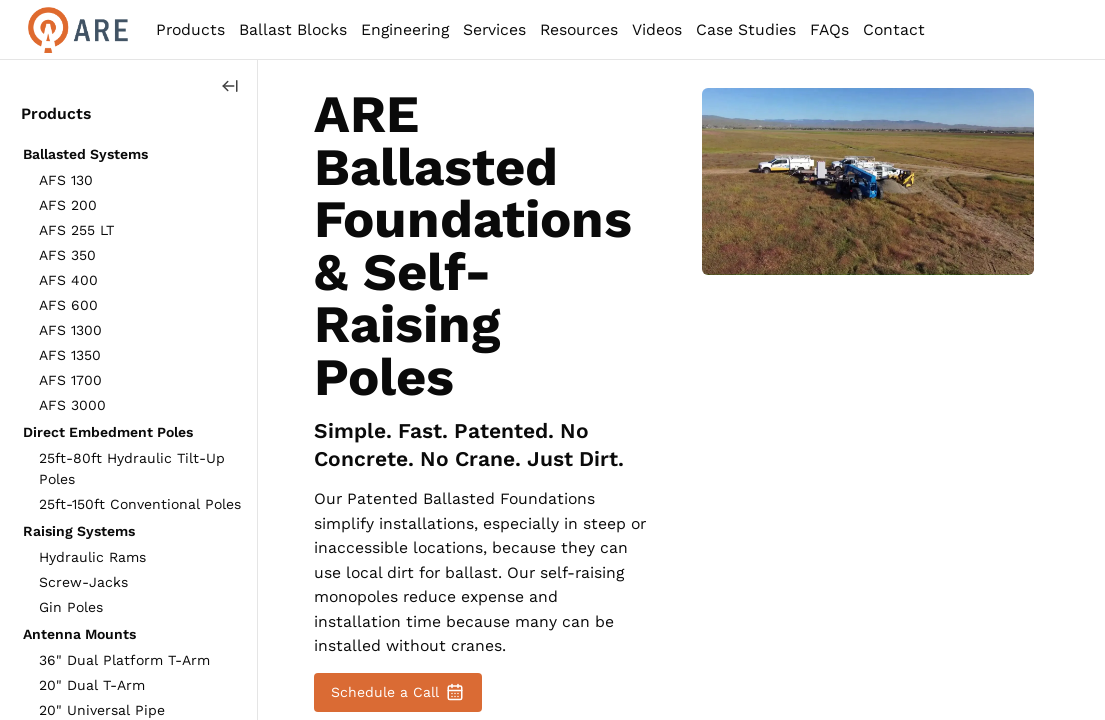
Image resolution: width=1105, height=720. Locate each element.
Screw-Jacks (83, 582)
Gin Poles (71, 607)
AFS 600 (68, 305)
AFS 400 (68, 280)
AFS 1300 (70, 330)
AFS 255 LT (76, 230)
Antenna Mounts (79, 634)
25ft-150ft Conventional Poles (140, 504)
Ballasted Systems (85, 154)
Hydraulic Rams (92, 557)
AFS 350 (67, 255)
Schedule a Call (397, 692)
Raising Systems (79, 531)
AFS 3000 (72, 405)
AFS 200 (68, 205)
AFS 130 (66, 180)
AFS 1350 (70, 355)
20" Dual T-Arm (92, 685)
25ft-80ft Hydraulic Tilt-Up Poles (132, 468)
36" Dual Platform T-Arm (124, 660)
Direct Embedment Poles (108, 432)
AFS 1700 (70, 380)
